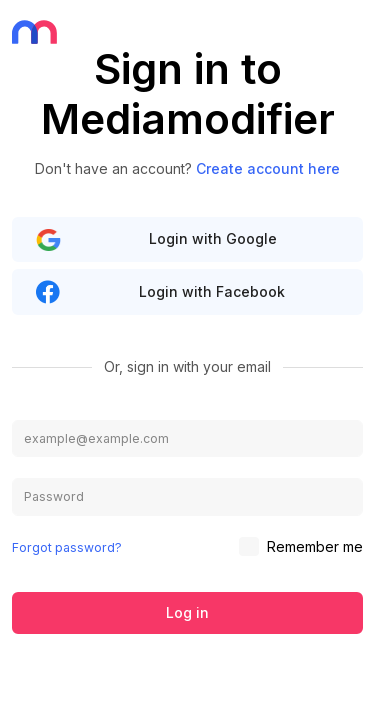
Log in (187, 612)
